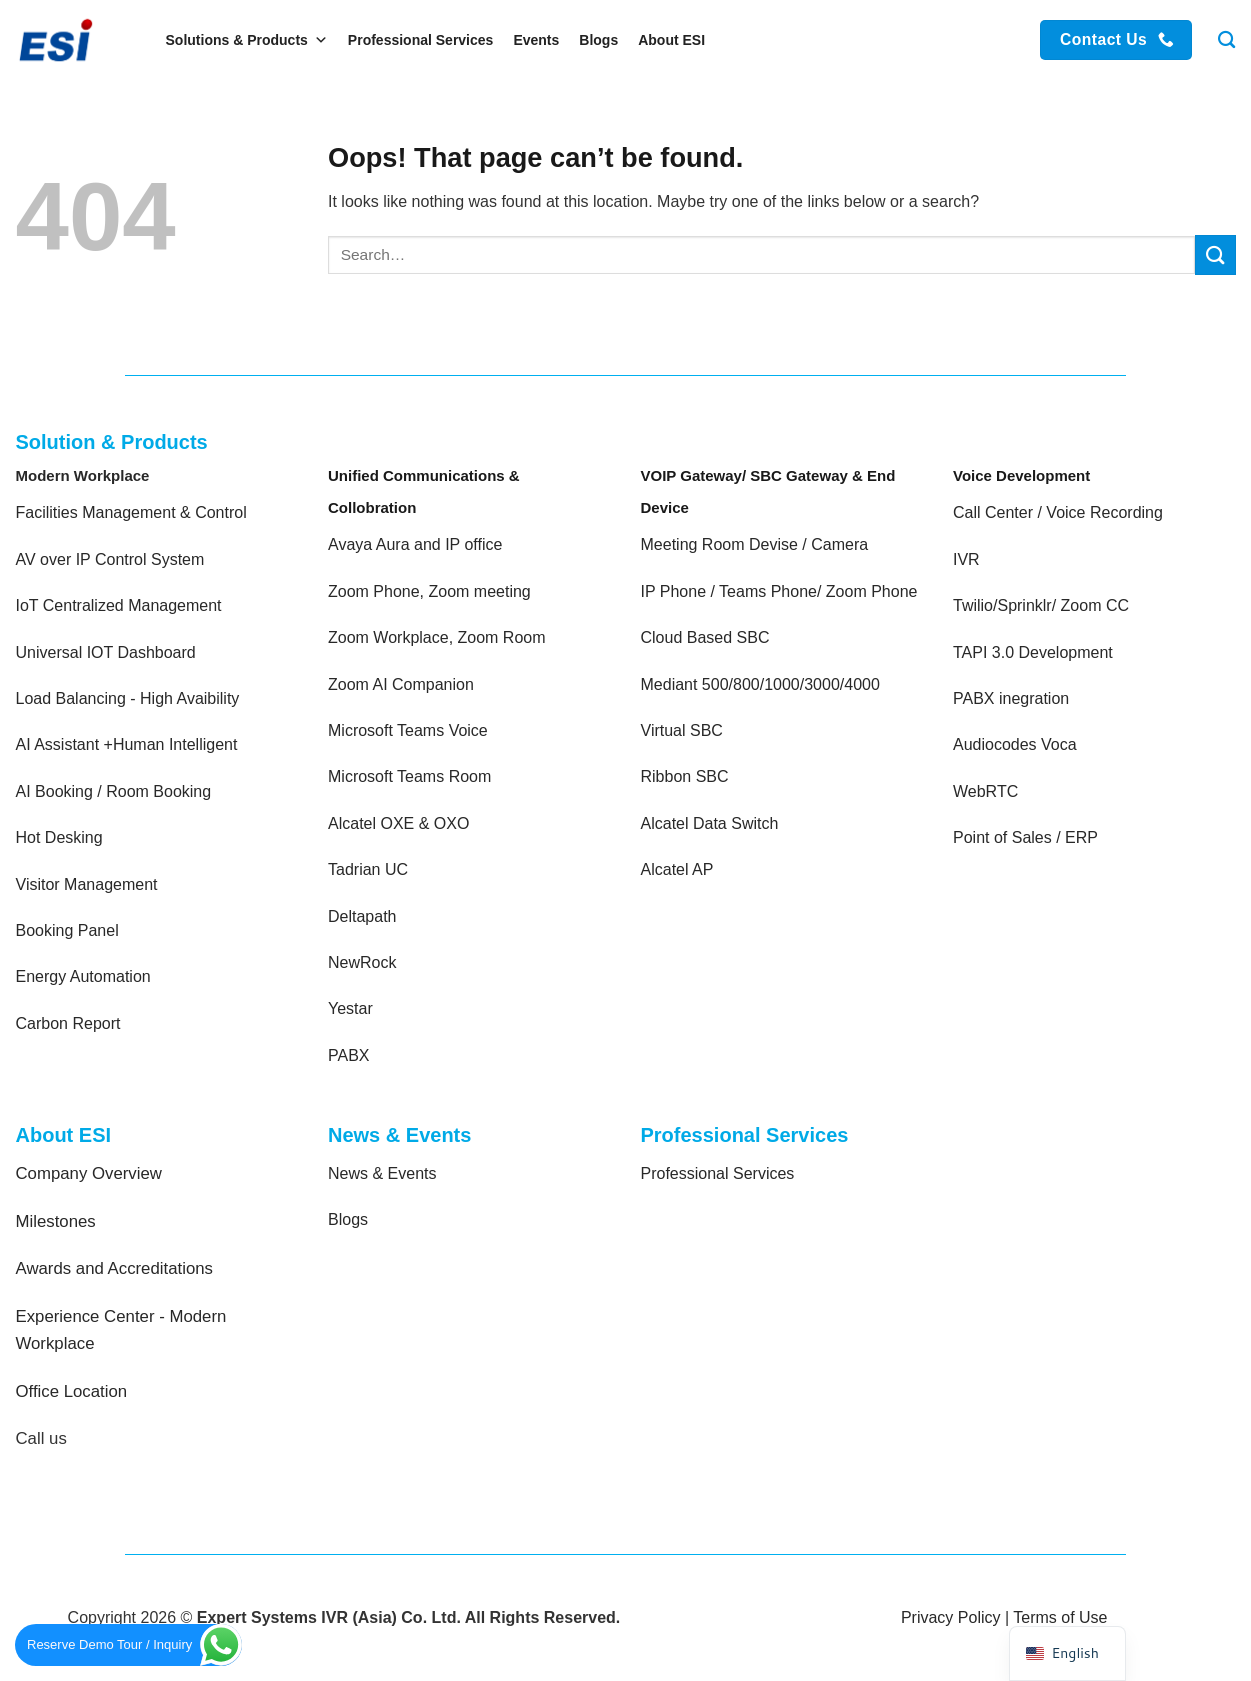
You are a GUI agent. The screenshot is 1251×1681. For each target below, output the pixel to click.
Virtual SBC (682, 730)
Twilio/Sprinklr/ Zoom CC (1041, 605)
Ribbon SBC (685, 776)
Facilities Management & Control (131, 512)
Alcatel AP (677, 869)
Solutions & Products (247, 40)
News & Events (382, 1173)
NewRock (362, 962)
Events (536, 40)
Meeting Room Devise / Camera (755, 544)
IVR (966, 559)
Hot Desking (59, 837)
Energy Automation (83, 976)
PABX (349, 1055)
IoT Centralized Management (121, 605)
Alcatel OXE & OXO (398, 823)
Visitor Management (87, 884)
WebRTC (985, 791)
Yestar (350, 1008)
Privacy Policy (951, 1617)
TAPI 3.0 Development (1033, 652)
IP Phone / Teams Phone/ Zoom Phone (779, 591)
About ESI (671, 40)
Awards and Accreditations (114, 1268)
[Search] (1226, 40)
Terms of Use (1060, 1617)
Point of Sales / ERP (1025, 837)
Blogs (598, 40)
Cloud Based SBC (705, 637)
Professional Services (421, 40)
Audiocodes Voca (1015, 744)
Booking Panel (67, 930)
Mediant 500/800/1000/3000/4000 (760, 684)
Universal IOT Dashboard (108, 652)
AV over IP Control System (110, 559)
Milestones (56, 1221)
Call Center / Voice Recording (1058, 512)
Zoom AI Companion (401, 684)
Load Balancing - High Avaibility (128, 698)
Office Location (72, 1391)
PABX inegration (1011, 698)
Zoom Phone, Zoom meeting (429, 591)
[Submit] (1215, 254)
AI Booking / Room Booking (114, 791)
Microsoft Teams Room (409, 776)
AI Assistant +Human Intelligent (127, 744)
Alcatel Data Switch (710, 823)
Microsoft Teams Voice (408, 730)
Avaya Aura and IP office (415, 544)
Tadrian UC (368, 869)
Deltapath (362, 916)
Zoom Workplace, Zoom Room (437, 637)
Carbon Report (68, 1023)
